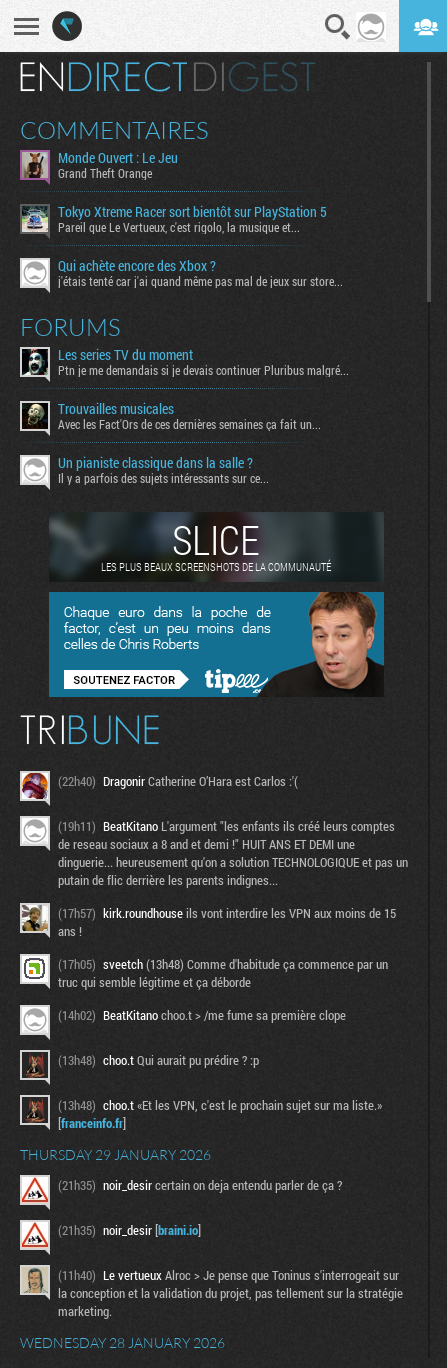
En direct (103, 77)
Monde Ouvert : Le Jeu (118, 158)
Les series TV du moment (125, 355)
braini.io (178, 1230)
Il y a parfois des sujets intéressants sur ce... (163, 478)
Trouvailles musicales (116, 409)
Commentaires (114, 130)
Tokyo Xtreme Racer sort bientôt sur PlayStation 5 (192, 212)
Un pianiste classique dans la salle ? (155, 463)
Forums (70, 327)
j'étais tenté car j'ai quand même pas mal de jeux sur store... (200, 281)
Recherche (338, 27)
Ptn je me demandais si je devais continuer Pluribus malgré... (203, 370)
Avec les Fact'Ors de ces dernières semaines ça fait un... (189, 424)
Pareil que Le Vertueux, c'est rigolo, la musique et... (179, 227)
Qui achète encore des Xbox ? (137, 266)
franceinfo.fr (92, 1123)
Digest (254, 77)
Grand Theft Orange (105, 173)
